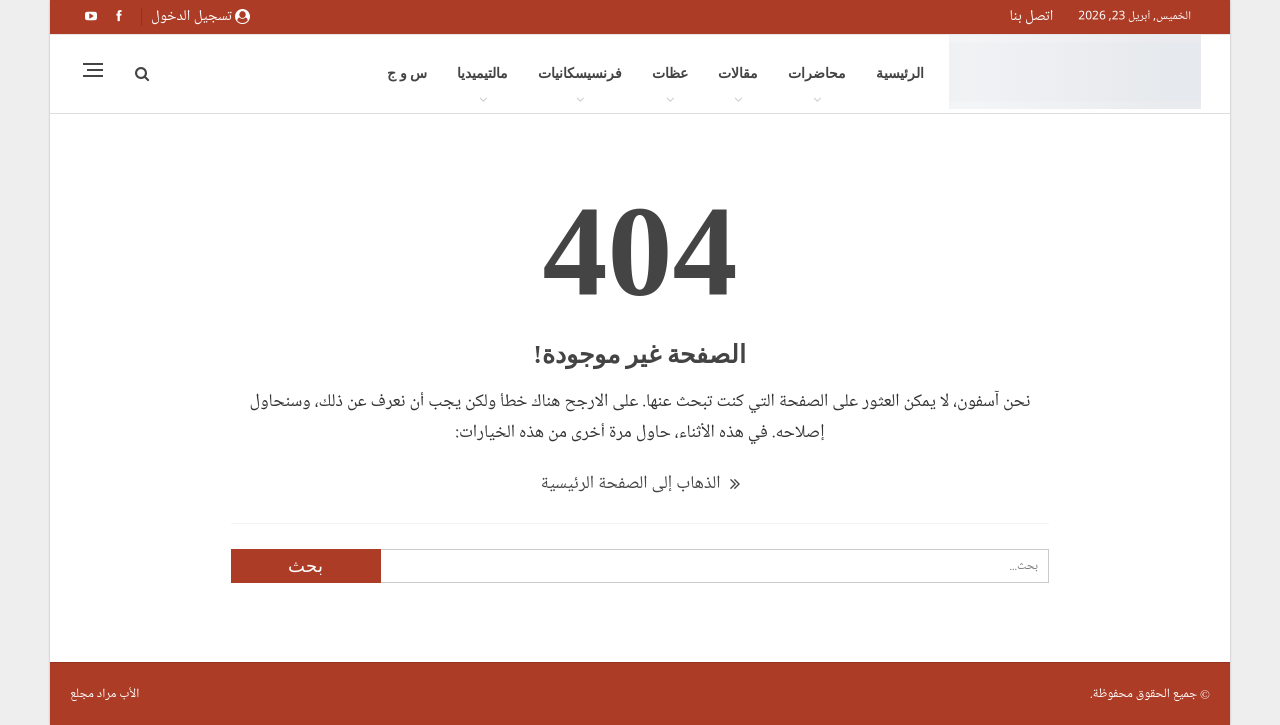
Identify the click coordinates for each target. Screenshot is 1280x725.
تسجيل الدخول (200, 16)
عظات (670, 73)
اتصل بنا (1031, 16)
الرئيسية (900, 73)
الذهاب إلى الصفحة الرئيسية (639, 483)
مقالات (738, 73)
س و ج (407, 73)
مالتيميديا (482, 73)
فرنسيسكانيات (580, 73)
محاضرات (817, 73)
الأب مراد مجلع (104, 694)
